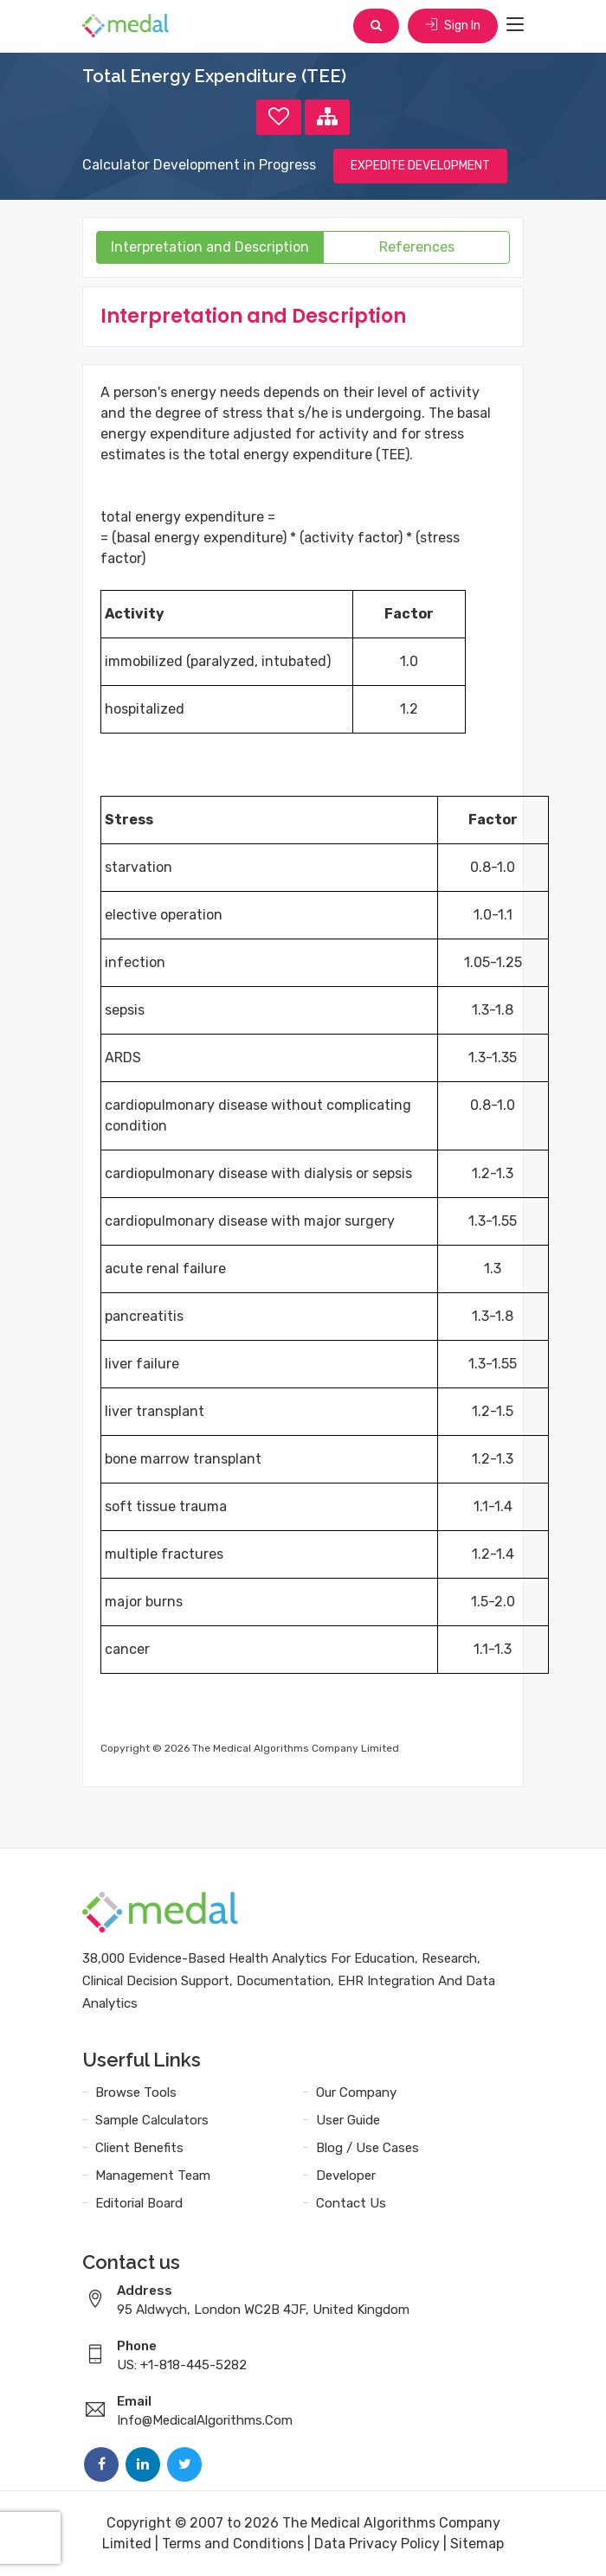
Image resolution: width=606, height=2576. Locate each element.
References (417, 247)
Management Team (152, 2175)
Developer (346, 2175)
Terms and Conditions (233, 2543)
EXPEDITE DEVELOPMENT (420, 165)
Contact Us (351, 2203)
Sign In (452, 25)
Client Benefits (139, 2148)
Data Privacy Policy (377, 2543)
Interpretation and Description (210, 247)
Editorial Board (139, 2203)
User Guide (348, 2120)
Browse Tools (136, 2092)
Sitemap (477, 2543)
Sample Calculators (152, 2120)
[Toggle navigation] (515, 25)
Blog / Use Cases (367, 2148)
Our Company (356, 2092)
